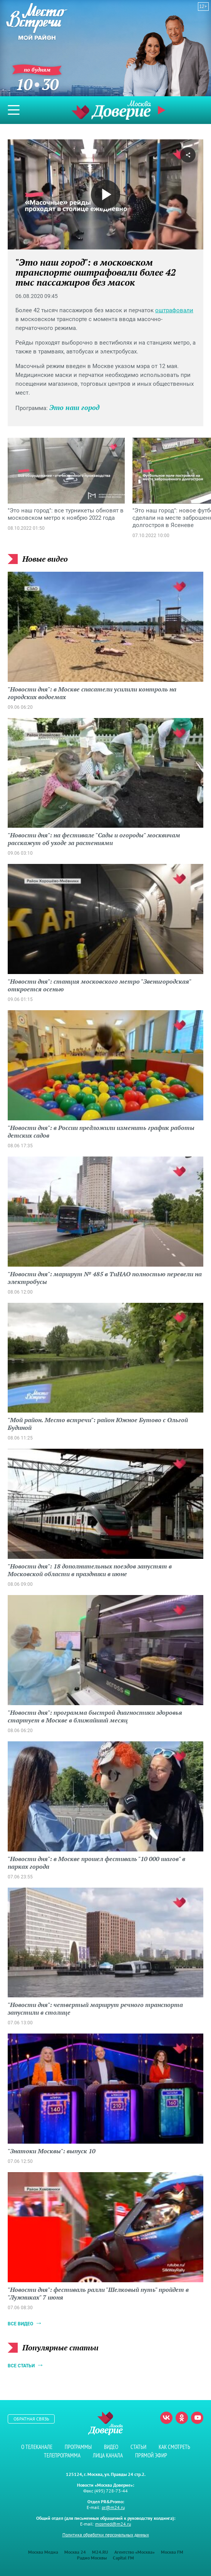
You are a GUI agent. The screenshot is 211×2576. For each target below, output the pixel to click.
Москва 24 (75, 2552)
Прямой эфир (162, 110)
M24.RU (100, 2552)
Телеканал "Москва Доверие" (111, 110)
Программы (78, 2446)
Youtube (197, 2418)
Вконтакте (166, 2418)
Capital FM (123, 2558)
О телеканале (36, 2446)
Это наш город (74, 407)
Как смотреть (174, 2446)
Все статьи (21, 2365)
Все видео (20, 2324)
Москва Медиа (43, 2552)
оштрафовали (174, 310)
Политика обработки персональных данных (105, 2535)
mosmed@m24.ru (113, 2524)
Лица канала (108, 2455)
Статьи (138, 2446)
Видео (111, 2446)
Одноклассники (182, 2418)
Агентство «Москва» (134, 2552)
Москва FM (172, 2552)
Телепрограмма (62, 2455)
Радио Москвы (92, 2558)
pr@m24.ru (113, 2507)
